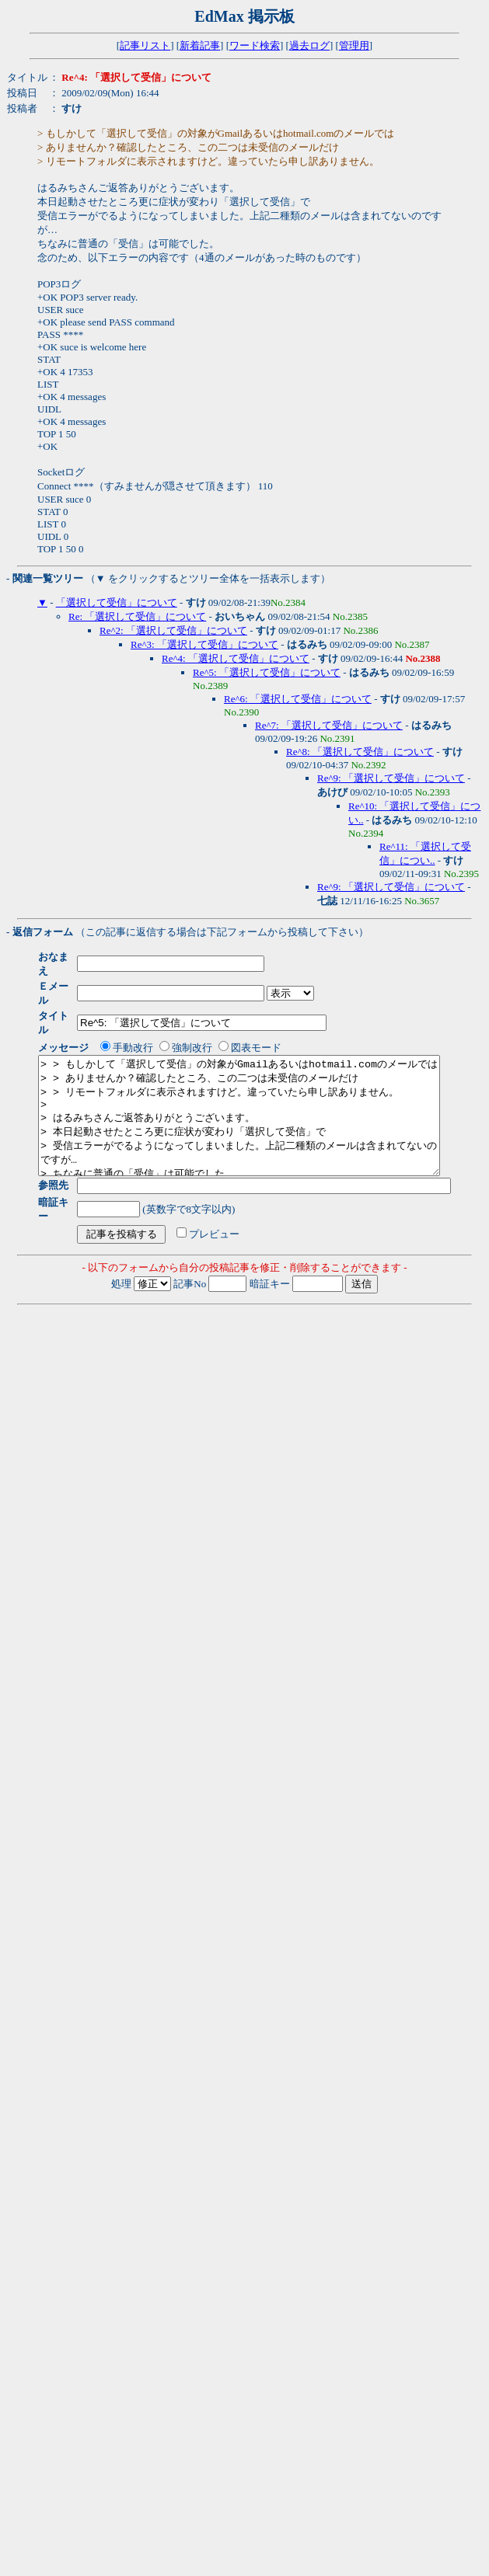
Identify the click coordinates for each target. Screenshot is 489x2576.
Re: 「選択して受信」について (137, 616)
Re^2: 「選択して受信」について (173, 630)
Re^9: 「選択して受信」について (391, 778)
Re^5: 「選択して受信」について (267, 672)
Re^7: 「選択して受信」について (329, 725)
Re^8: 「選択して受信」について (360, 751)
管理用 (354, 45)
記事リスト (145, 45)
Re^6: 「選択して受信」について (298, 699)
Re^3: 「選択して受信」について (204, 644)
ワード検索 (254, 45)
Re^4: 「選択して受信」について (235, 658)
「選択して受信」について (116, 602)
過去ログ (309, 45)
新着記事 (200, 45)
